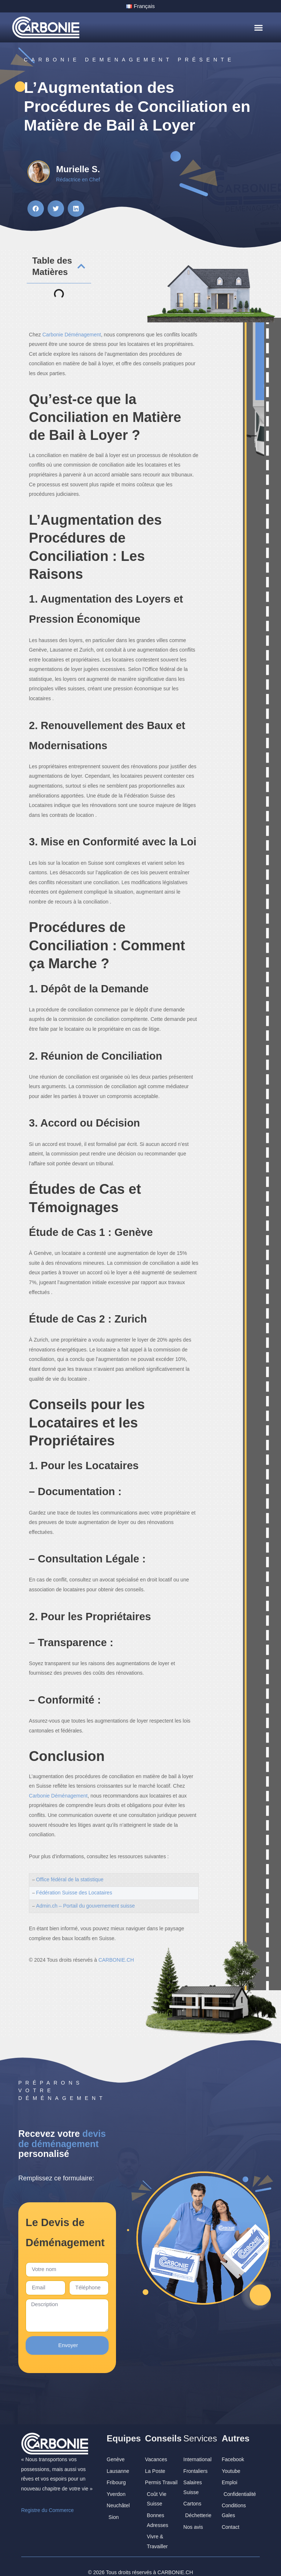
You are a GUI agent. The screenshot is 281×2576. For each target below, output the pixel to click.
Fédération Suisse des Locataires (74, 1892)
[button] (258, 27)
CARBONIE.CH (175, 2561)
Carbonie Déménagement (71, 334)
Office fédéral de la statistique (70, 1879)
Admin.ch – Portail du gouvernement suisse (85, 1905)
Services (200, 2427)
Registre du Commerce (47, 2499)
